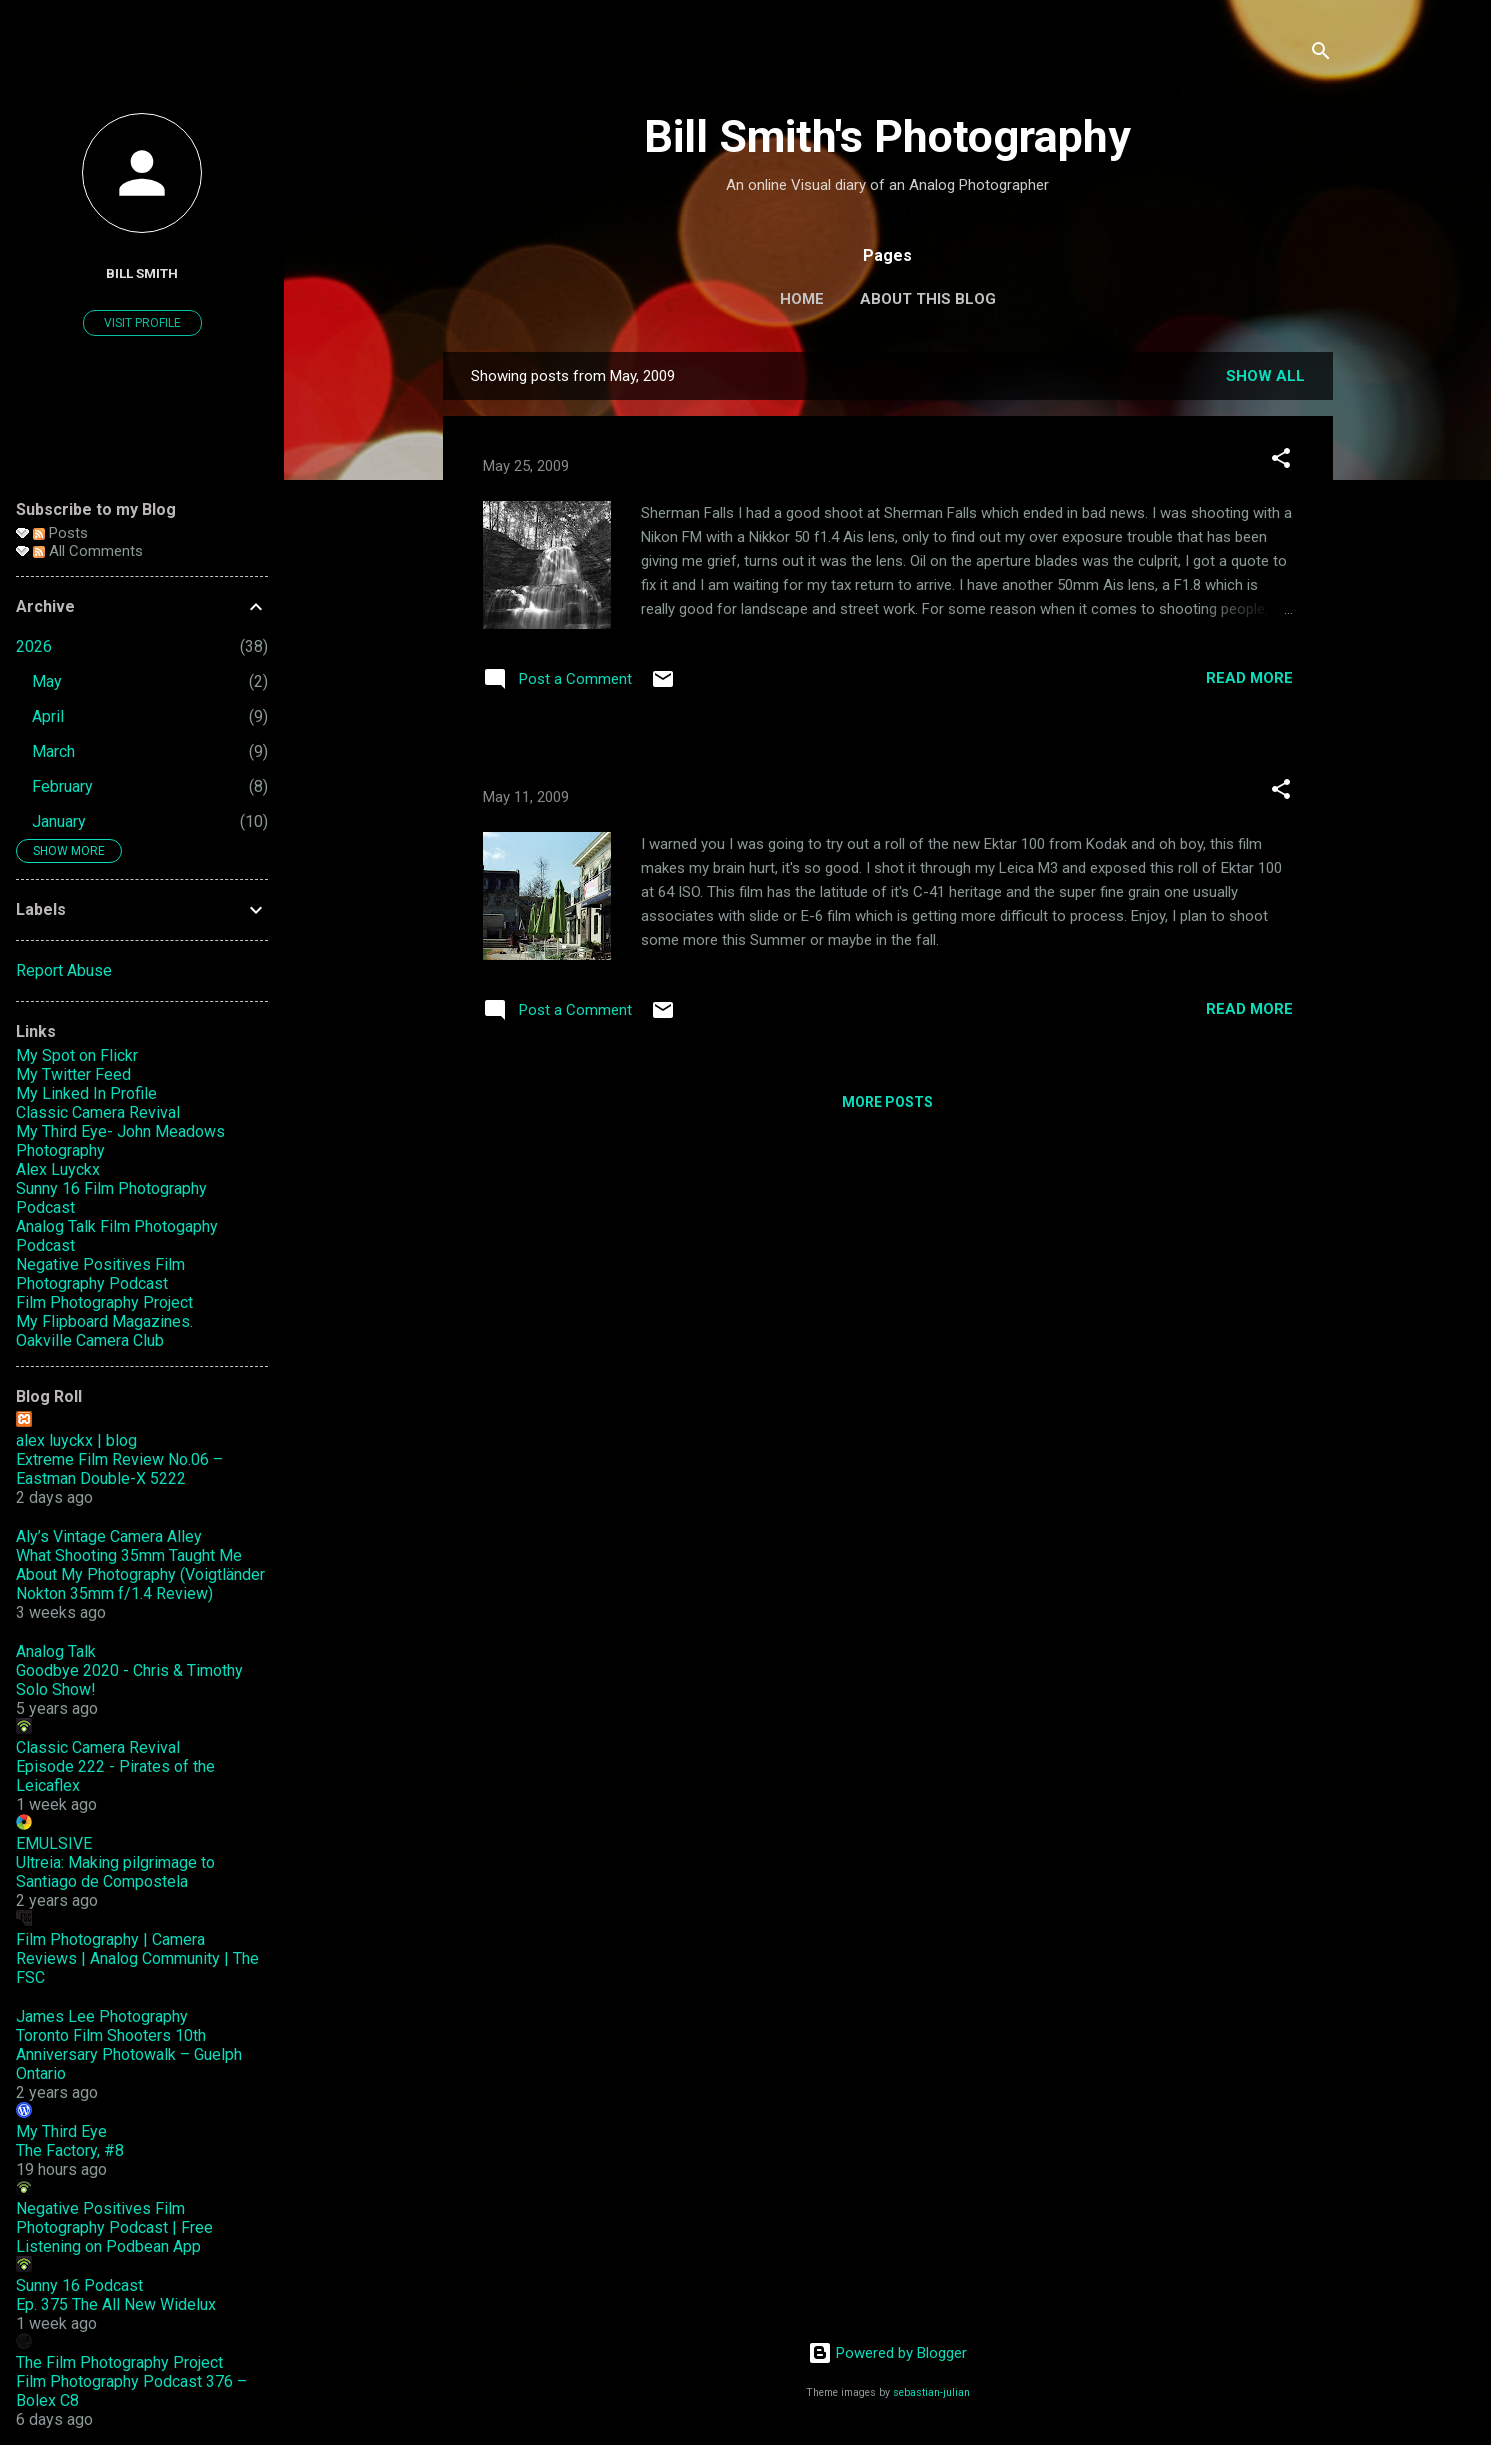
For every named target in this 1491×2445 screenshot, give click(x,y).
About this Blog (928, 299)
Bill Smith (142, 273)
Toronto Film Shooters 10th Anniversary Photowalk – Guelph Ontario (129, 2054)
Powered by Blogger (887, 2353)
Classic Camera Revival (98, 1112)
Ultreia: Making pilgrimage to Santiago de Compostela (115, 1872)
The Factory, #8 (70, 2150)
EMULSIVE (54, 1843)
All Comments (88, 551)
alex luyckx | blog (76, 1440)
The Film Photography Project (119, 2362)
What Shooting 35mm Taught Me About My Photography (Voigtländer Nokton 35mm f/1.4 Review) (140, 1574)
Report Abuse (64, 970)
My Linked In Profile (86, 1093)
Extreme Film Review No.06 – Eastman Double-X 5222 (119, 1469)
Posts (60, 533)
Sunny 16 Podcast (79, 2285)
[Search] (1321, 54)
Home (802, 299)
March (53, 751)
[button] (1281, 461)
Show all (1265, 376)
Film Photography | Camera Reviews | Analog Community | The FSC (137, 1958)
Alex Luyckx (58, 1169)
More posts (887, 1102)
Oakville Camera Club (90, 1340)
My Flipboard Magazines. (104, 1321)
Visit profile (142, 323)
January (59, 821)
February (62, 786)
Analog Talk (56, 1651)
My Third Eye (61, 2131)
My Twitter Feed (73, 1074)
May (47, 681)
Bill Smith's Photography (887, 136)
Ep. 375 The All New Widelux (116, 2304)
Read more (1249, 678)
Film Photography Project (104, 1302)
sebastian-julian (931, 2392)
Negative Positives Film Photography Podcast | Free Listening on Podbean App (114, 2227)
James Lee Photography (102, 2016)
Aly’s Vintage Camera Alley (109, 1536)
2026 (34, 646)
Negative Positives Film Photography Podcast (100, 1274)
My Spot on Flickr (77, 1055)
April (48, 716)
